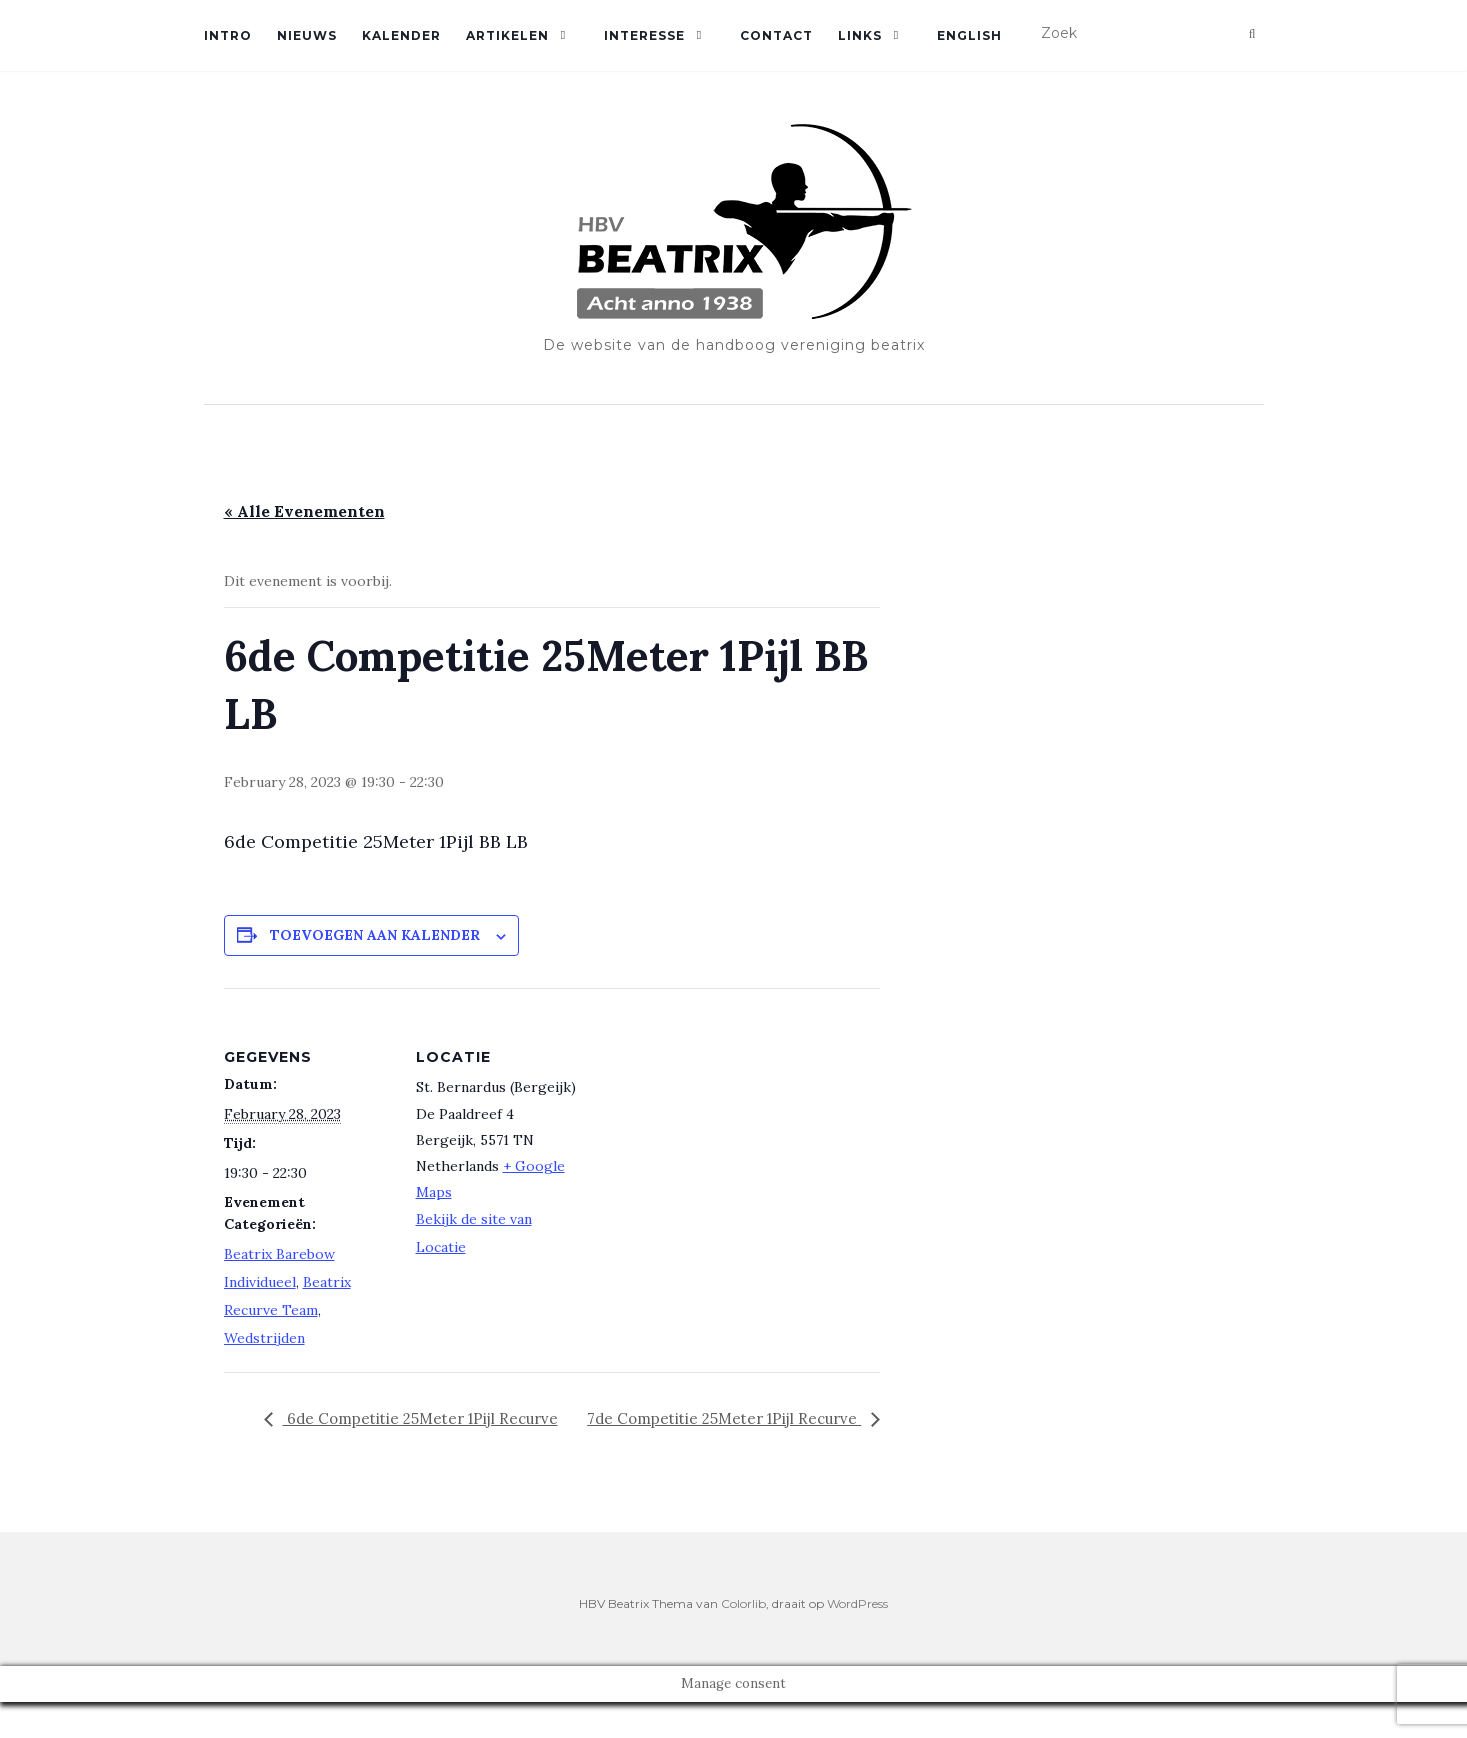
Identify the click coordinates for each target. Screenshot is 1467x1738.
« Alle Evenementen (304, 511)
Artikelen (507, 35)
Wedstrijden (264, 1338)
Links (860, 35)
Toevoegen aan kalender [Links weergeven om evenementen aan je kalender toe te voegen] (375, 935)
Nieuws (307, 35)
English (969, 35)
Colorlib (743, 1638)
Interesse (644, 35)
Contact (776, 35)
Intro (228, 35)
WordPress (857, 1638)
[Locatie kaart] (713, 1126)
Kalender (401, 35)
